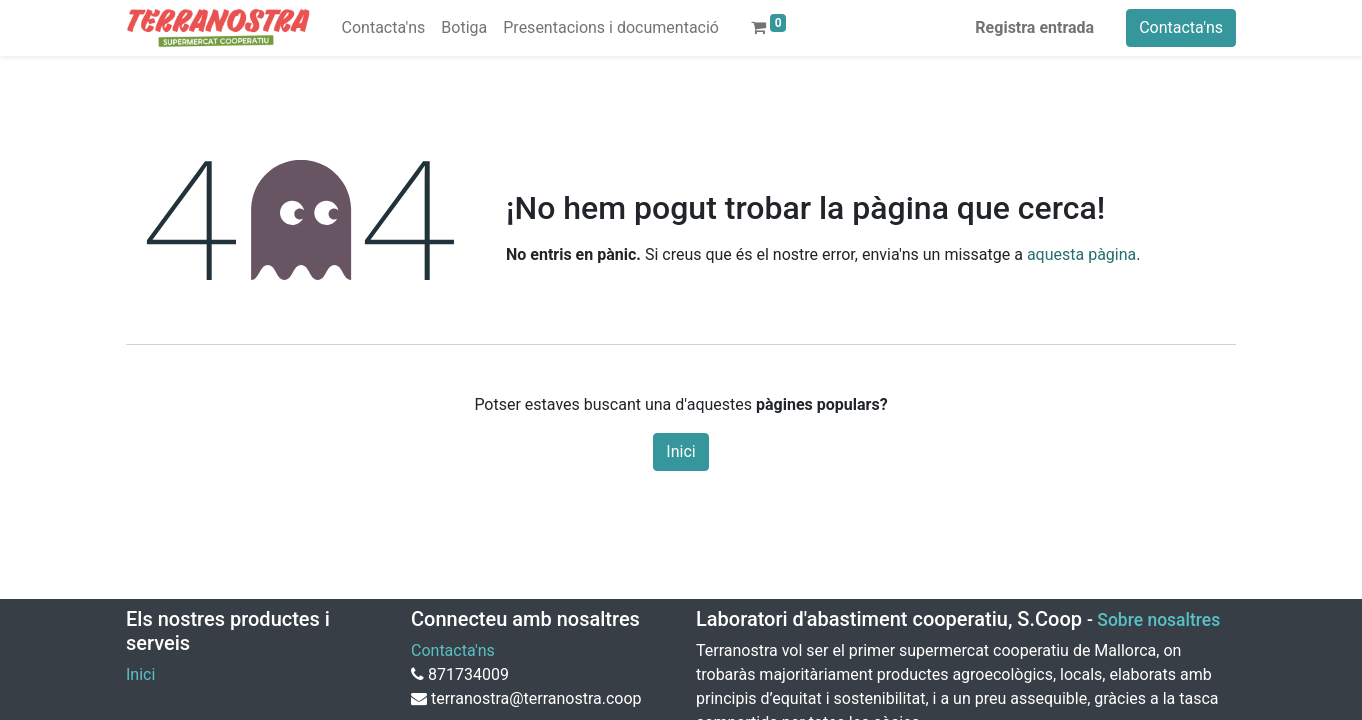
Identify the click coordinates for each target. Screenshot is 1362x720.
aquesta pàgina (1081, 254)
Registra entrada (1034, 27)
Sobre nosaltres (1158, 620)
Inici (680, 451)
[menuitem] (384, 28)
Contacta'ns (1181, 27)
